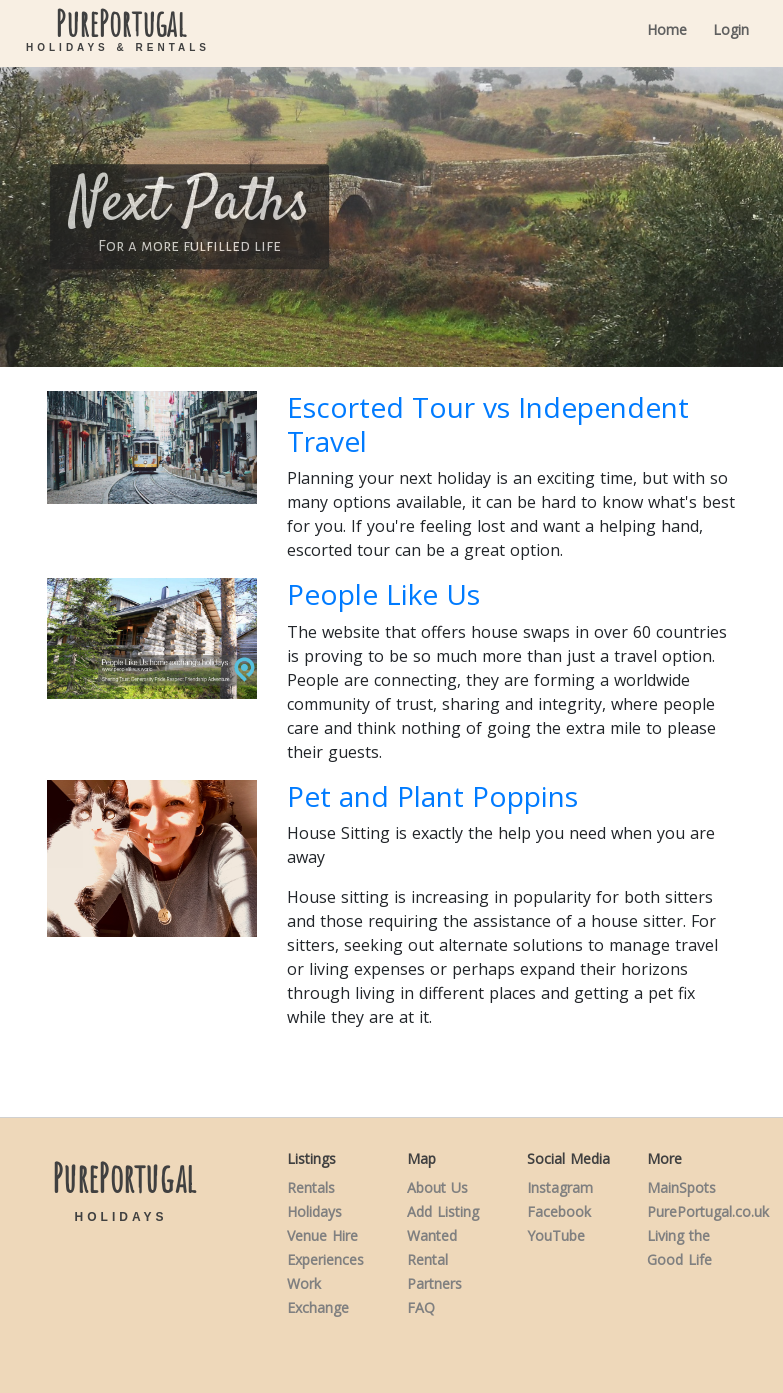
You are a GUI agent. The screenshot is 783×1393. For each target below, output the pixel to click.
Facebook (559, 1211)
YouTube (556, 1235)
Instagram (560, 1187)
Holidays (314, 1211)
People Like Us (383, 594)
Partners (434, 1283)
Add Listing (443, 1211)
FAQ (421, 1307)
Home (667, 29)
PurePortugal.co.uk (708, 1211)
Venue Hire (322, 1235)
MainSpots (681, 1187)
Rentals (311, 1187)
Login (731, 29)
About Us (437, 1187)
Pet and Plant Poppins (432, 796)
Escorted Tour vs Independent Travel (488, 424)
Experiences (325, 1259)
